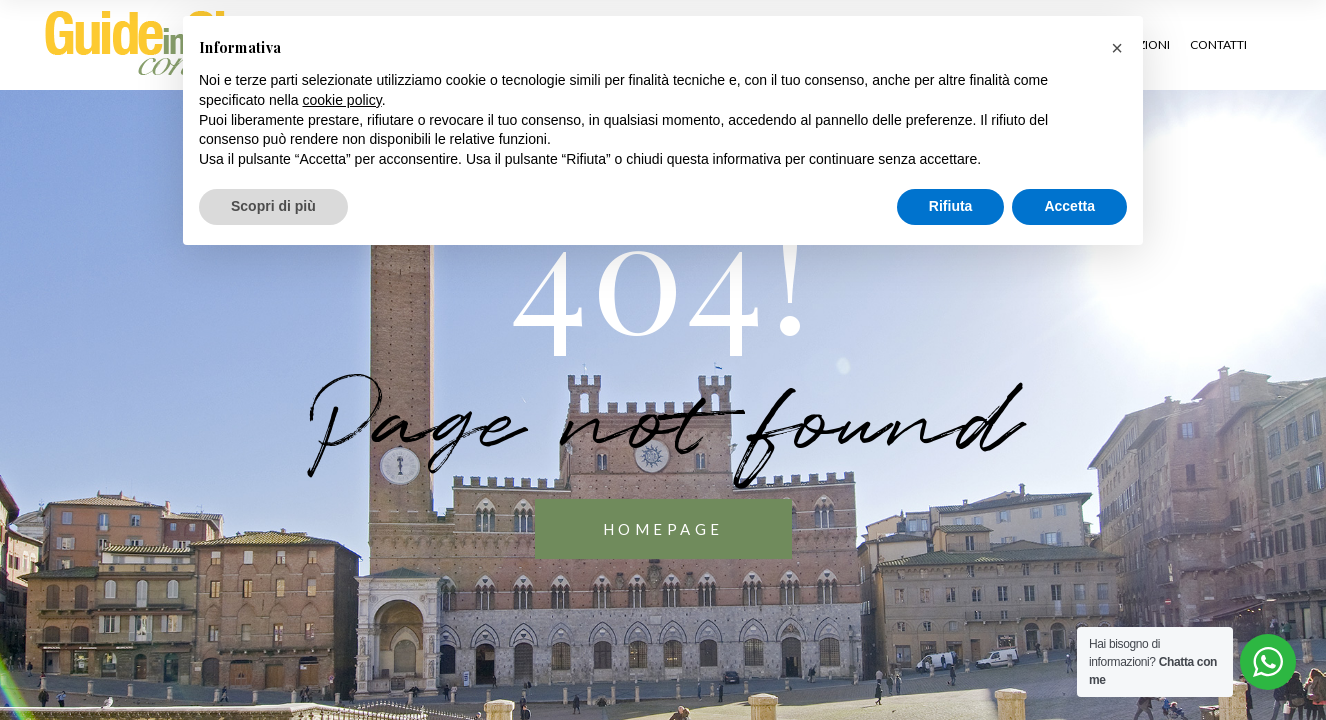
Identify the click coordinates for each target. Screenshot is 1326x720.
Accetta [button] (1069, 206)
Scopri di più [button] (273, 206)
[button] (1117, 48)
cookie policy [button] (342, 100)
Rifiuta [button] (951, 206)
